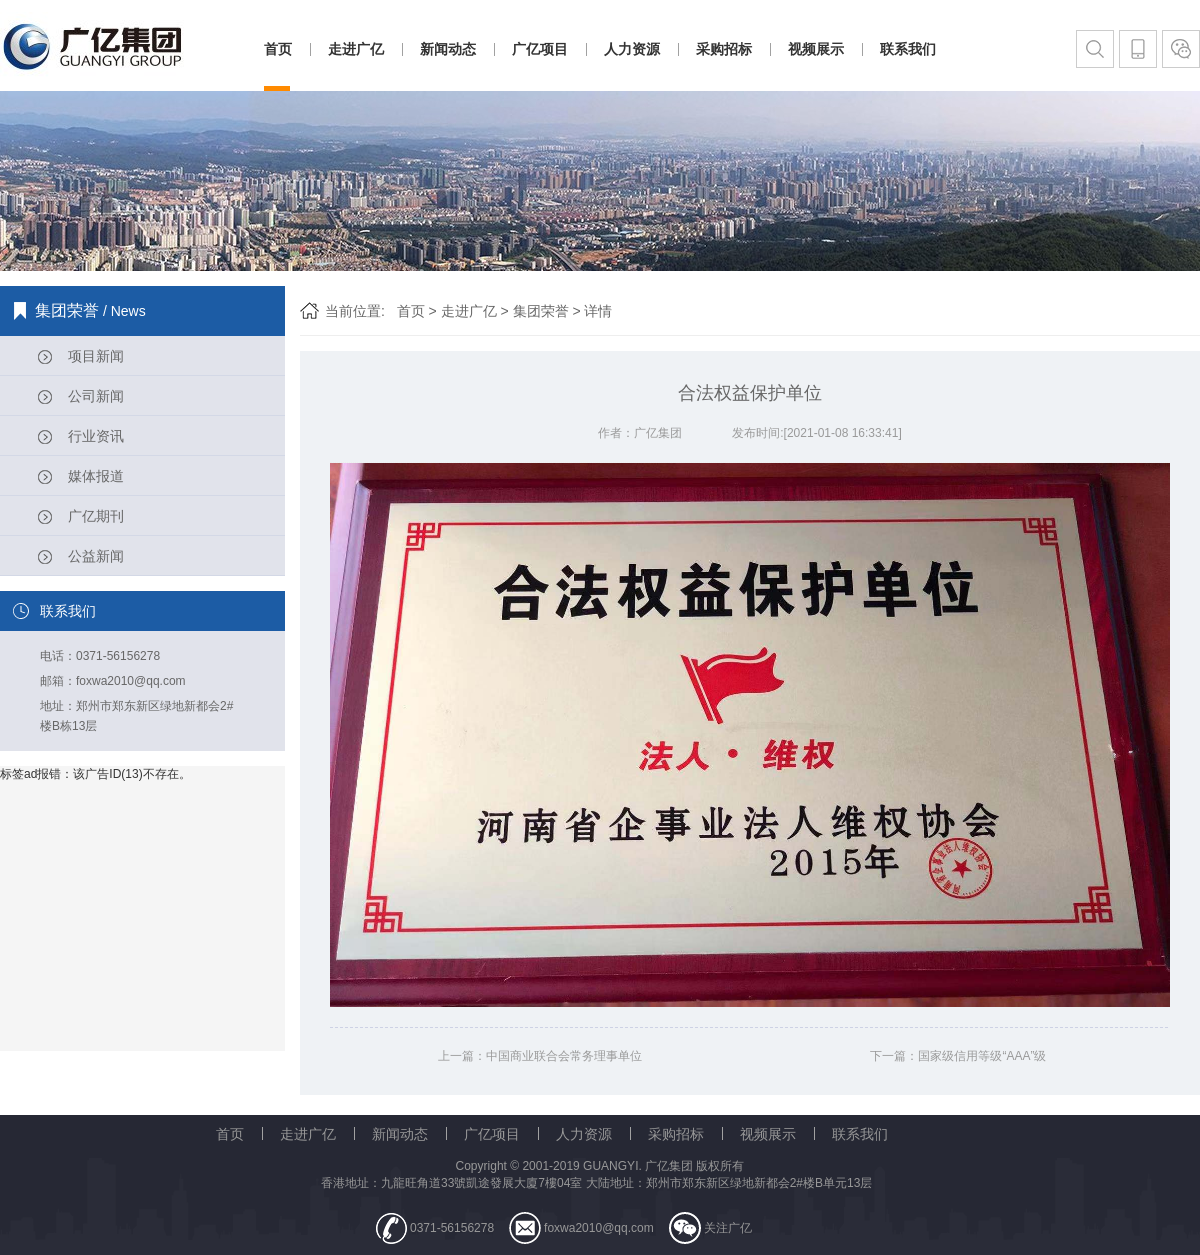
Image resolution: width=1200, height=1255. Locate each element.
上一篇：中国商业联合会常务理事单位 (540, 1056)
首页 (278, 49)
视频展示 (816, 49)
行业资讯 (96, 436)
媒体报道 (96, 476)
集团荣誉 (541, 311)
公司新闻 (96, 396)
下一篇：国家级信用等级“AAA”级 (958, 1056)
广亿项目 (540, 49)
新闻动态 (448, 49)
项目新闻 (96, 356)
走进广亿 (356, 49)
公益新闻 (96, 556)
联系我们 (908, 49)
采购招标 (724, 49)
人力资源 (632, 49)
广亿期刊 (96, 516)
